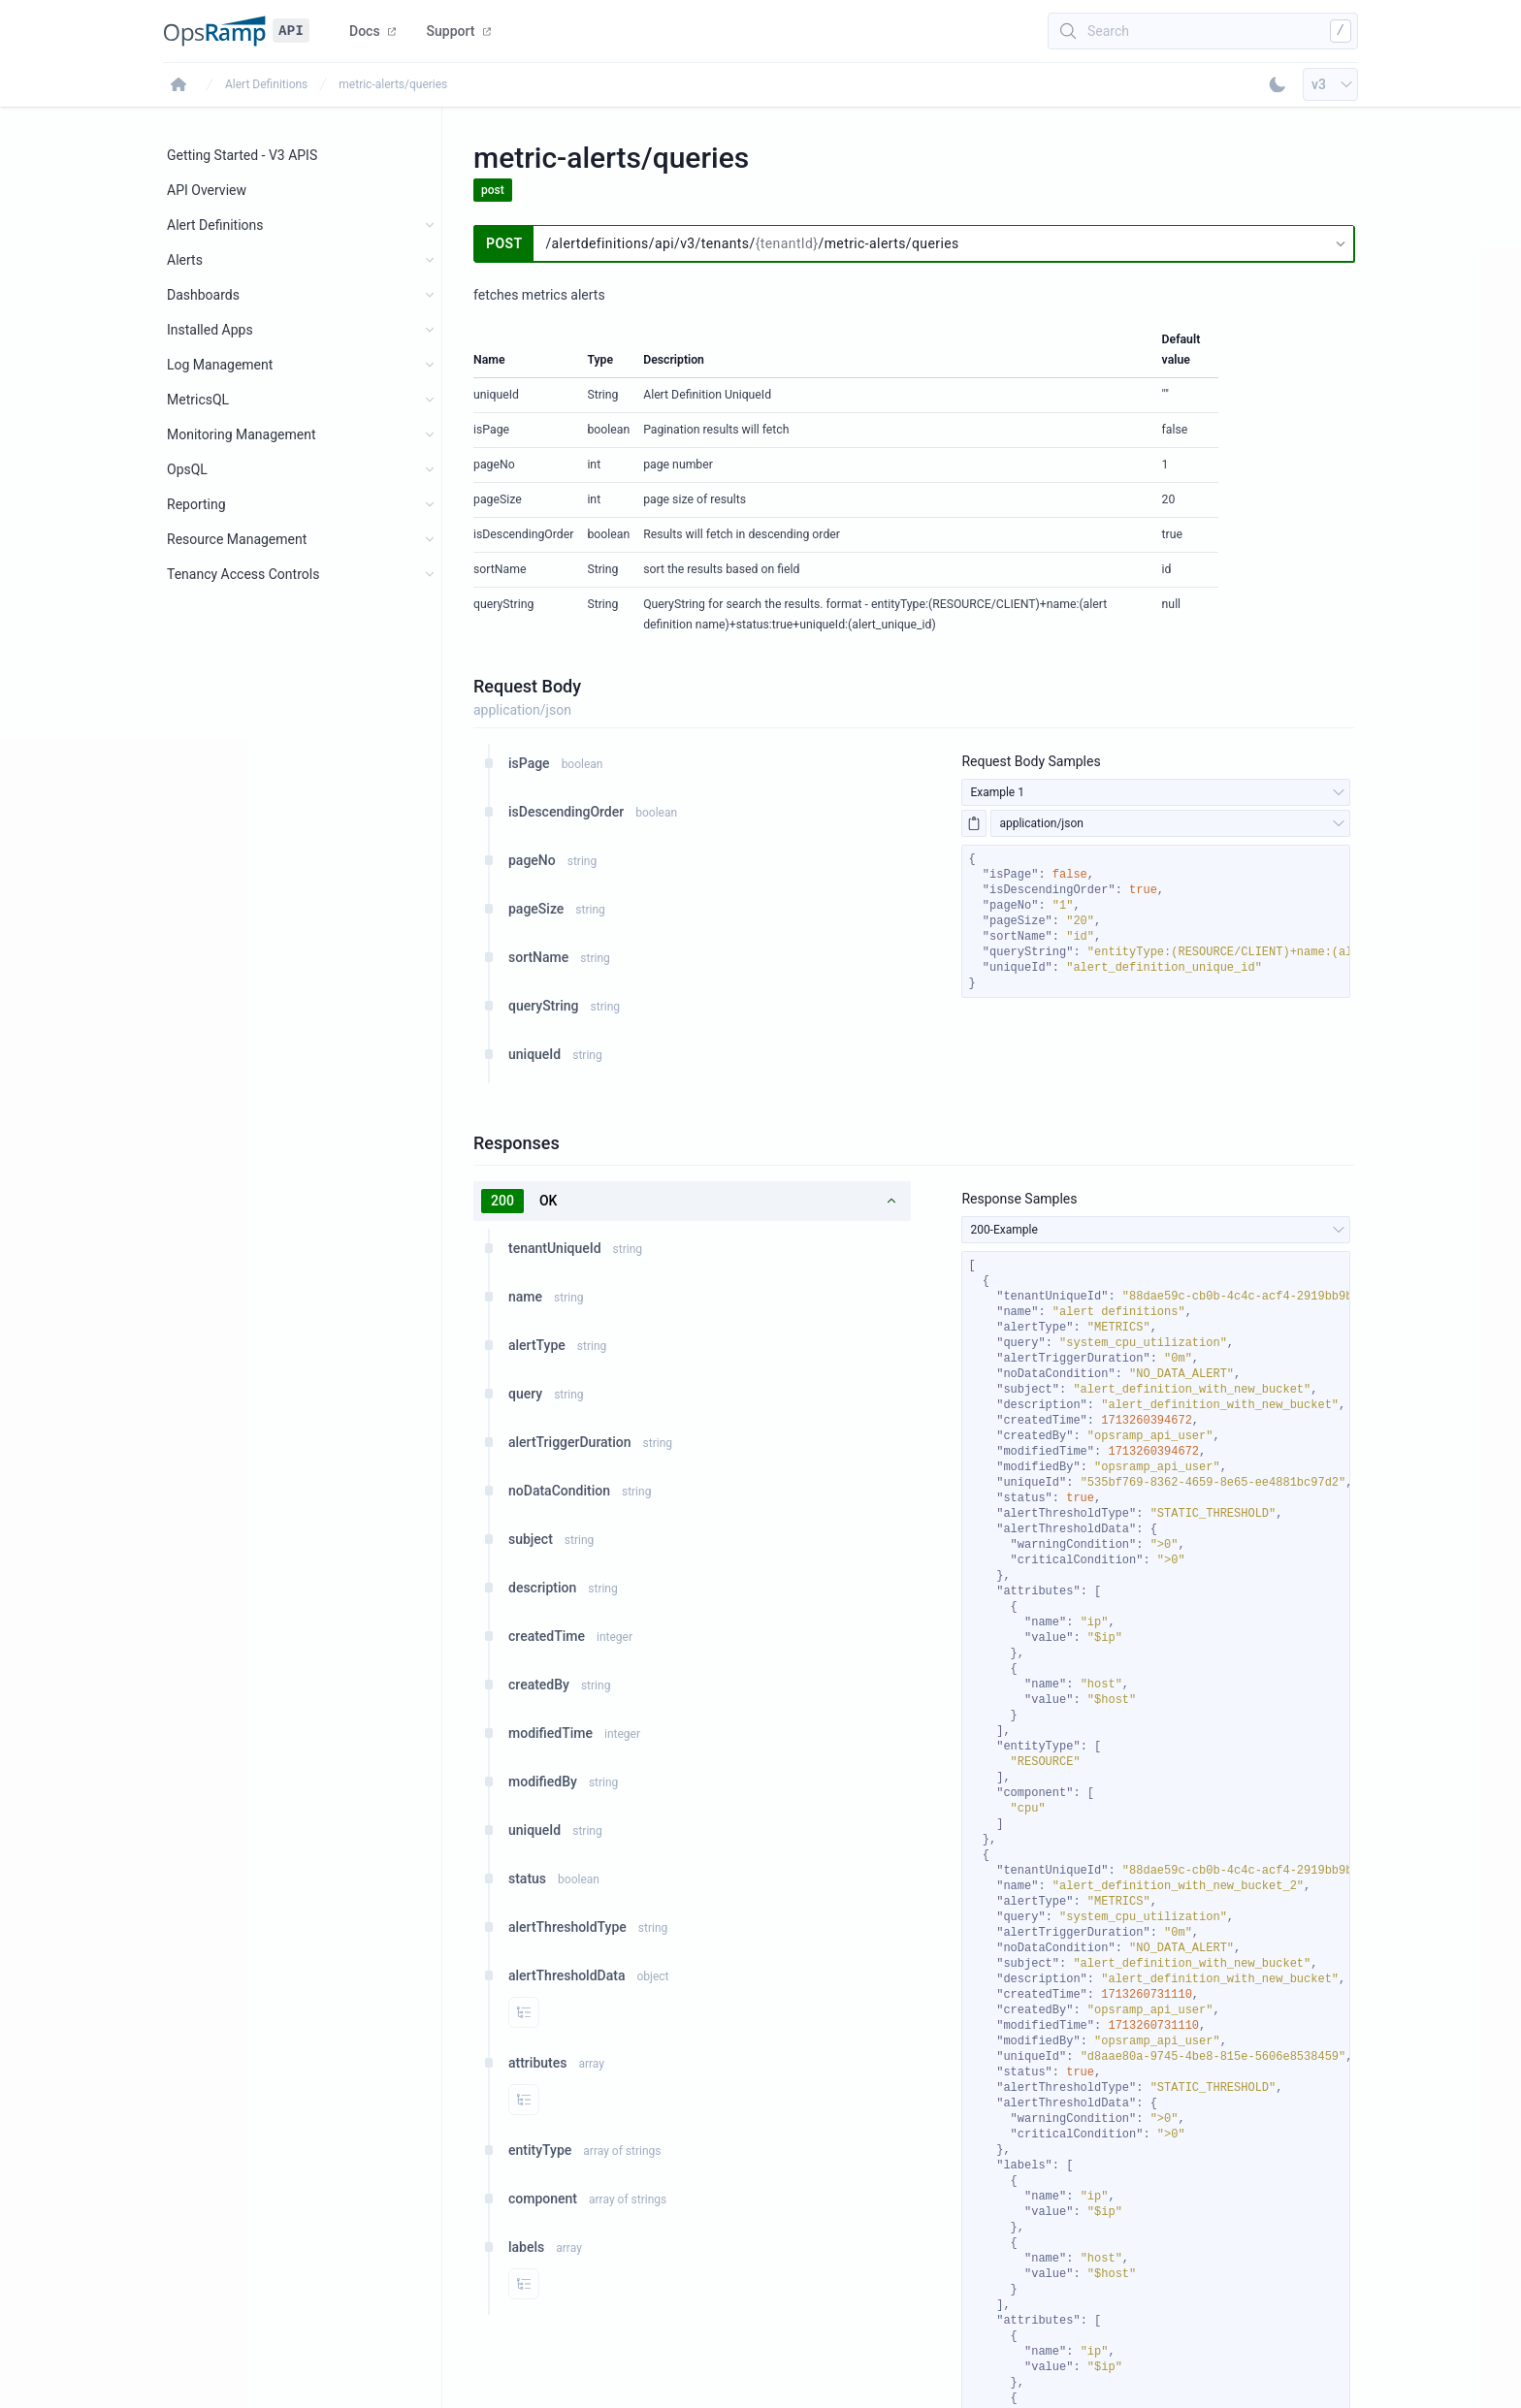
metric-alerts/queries (393, 84)
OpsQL (187, 469)
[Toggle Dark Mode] (1277, 84)
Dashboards (203, 295)
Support (459, 31)
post (492, 190)
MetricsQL (198, 399)
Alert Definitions (266, 84)
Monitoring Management (241, 434)
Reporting (196, 504)
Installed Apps (210, 329)
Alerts (185, 260)
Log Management (220, 364)
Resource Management (237, 539)
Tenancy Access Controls (243, 574)
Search (1108, 31)
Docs (372, 31)
